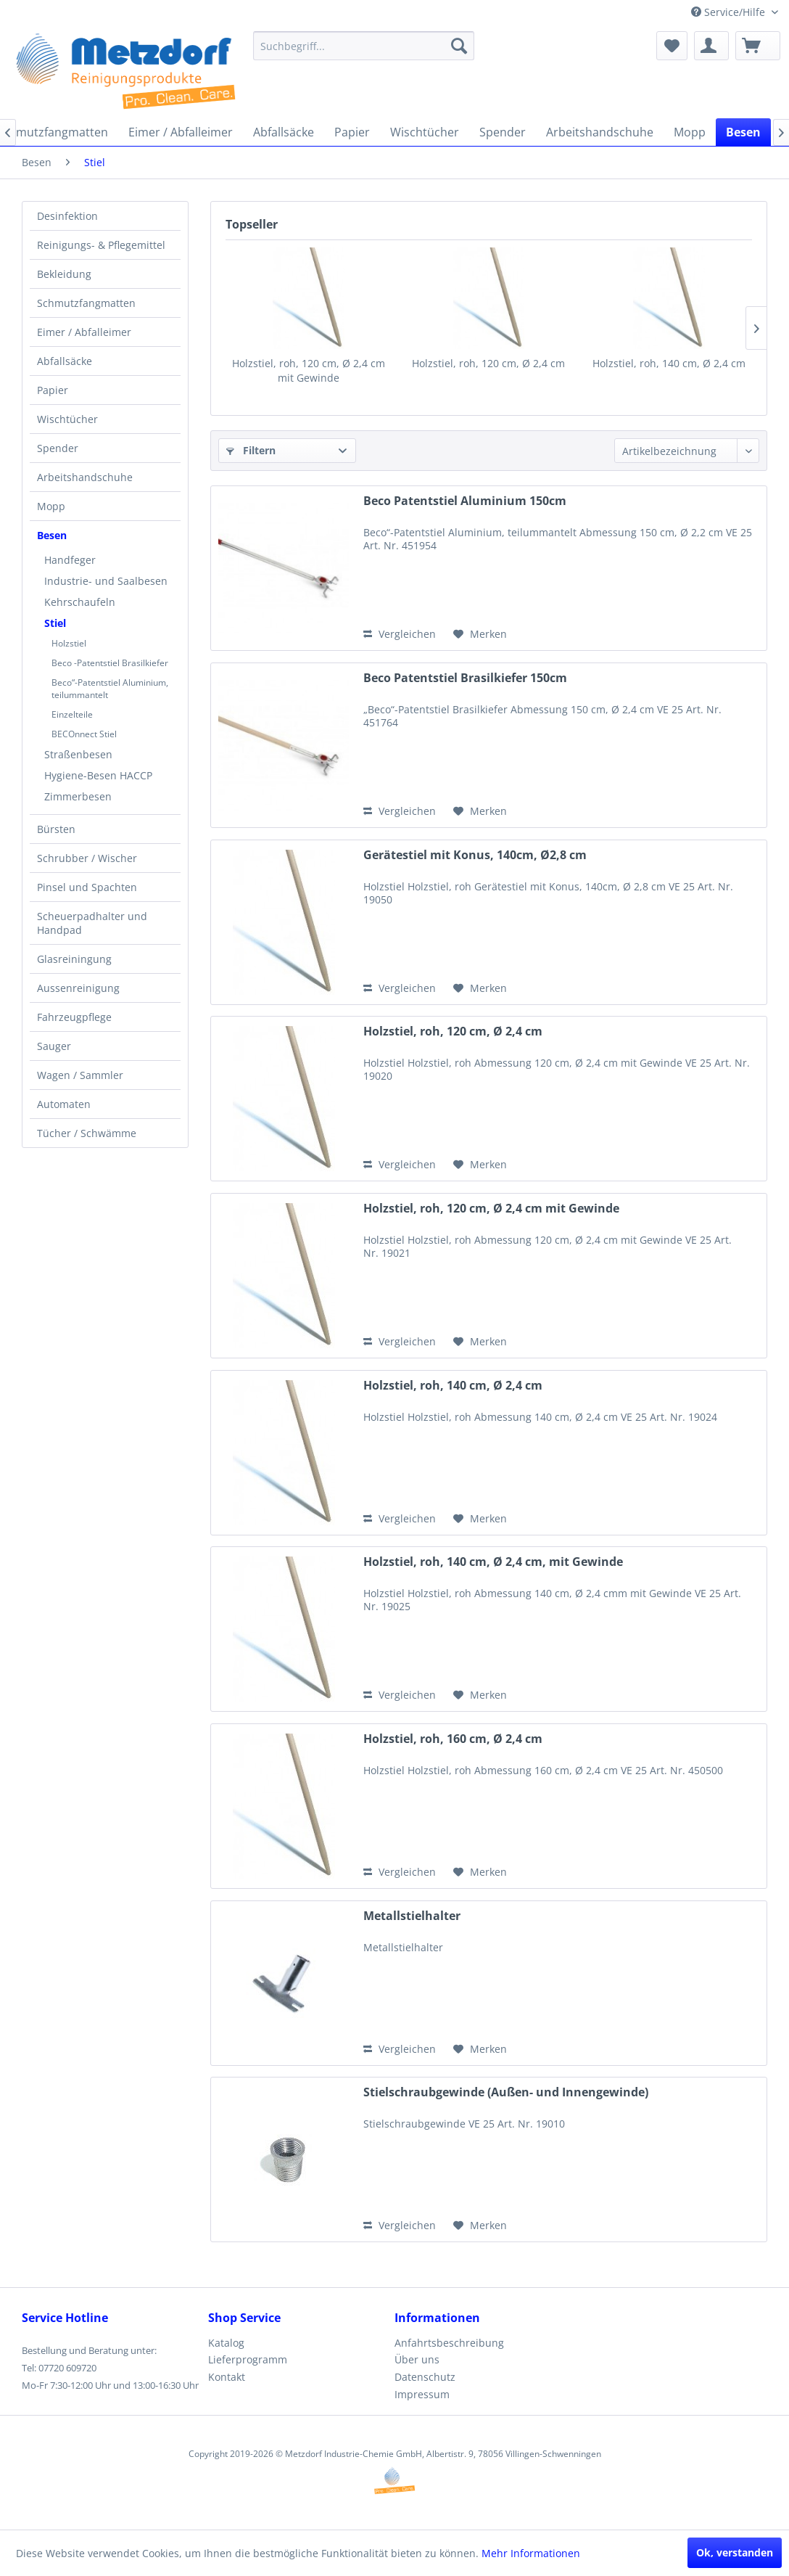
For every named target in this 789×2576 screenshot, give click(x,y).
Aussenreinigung (78, 988)
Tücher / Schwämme (86, 1133)
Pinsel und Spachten (87, 887)
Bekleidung (64, 274)
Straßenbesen (78, 754)
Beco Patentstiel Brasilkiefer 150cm (465, 678)
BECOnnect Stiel (84, 734)
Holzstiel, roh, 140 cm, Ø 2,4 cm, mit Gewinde (493, 1562)
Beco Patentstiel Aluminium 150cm (464, 501)
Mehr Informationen (531, 2553)
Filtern (251, 450)
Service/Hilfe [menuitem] (729, 12)
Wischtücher (67, 419)
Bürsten (56, 829)
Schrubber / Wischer (87, 858)
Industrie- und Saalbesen (106, 581)
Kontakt (226, 2377)
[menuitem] (363, 45)
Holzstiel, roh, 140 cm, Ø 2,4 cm (668, 363)
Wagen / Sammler (80, 1075)
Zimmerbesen (78, 796)
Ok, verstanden (734, 2552)
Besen (52, 535)
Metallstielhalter (411, 1916)
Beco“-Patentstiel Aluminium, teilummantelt (109, 688)
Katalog (226, 2343)
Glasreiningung (74, 959)
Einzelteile (72, 714)
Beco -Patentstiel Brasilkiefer (109, 663)
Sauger (54, 1046)
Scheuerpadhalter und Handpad (92, 923)
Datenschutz (424, 2377)
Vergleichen (399, 634)
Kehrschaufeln (79, 602)
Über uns (416, 2359)
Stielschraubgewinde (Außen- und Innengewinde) (505, 2092)
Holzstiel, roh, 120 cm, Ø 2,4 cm (488, 363)
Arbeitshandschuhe (85, 477)
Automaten (64, 1104)
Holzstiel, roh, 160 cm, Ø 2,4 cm (452, 1739)
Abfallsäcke (64, 361)
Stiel (55, 623)
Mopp (51, 506)
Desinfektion (67, 216)
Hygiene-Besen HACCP (98, 775)
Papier (52, 390)
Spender (57, 448)
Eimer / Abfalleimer (84, 332)
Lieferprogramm (247, 2359)
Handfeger (70, 560)
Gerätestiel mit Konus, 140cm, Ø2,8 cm (475, 855)
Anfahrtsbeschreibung (449, 2343)
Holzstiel (68, 643)
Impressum (422, 2394)
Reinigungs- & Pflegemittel (101, 245)
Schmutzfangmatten (86, 303)
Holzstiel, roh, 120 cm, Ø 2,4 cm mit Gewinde (308, 370)
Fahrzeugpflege (74, 1017)
